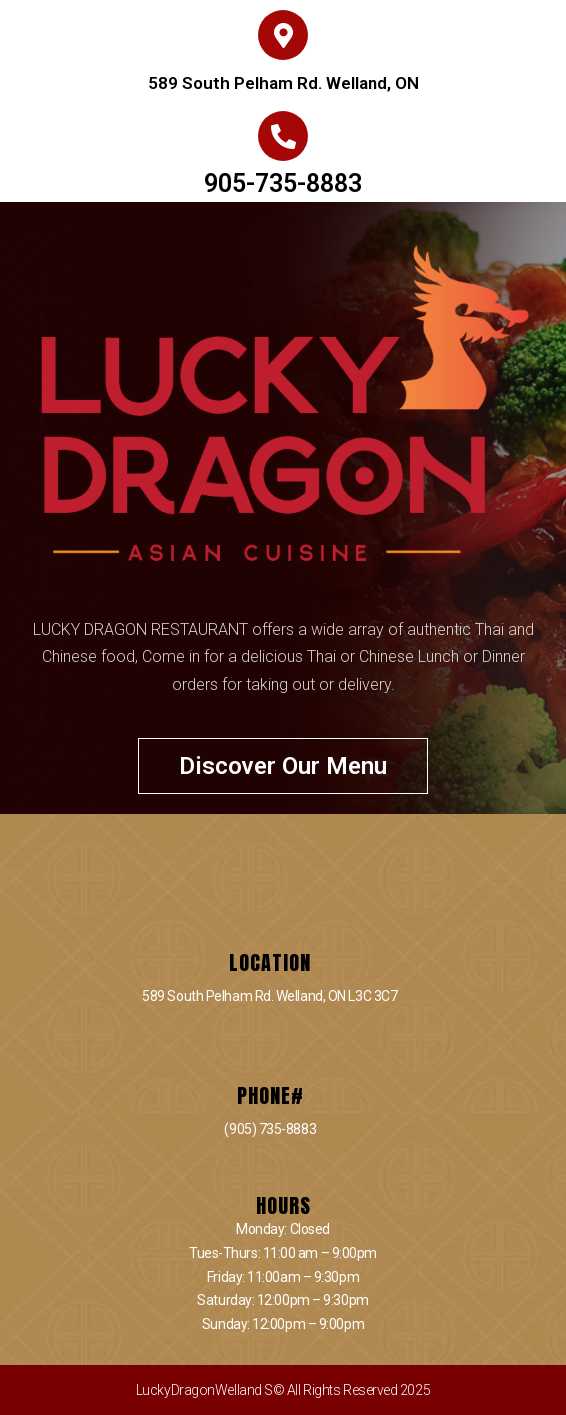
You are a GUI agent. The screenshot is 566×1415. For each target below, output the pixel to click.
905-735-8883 (283, 183)
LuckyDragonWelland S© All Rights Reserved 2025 (283, 1390)
